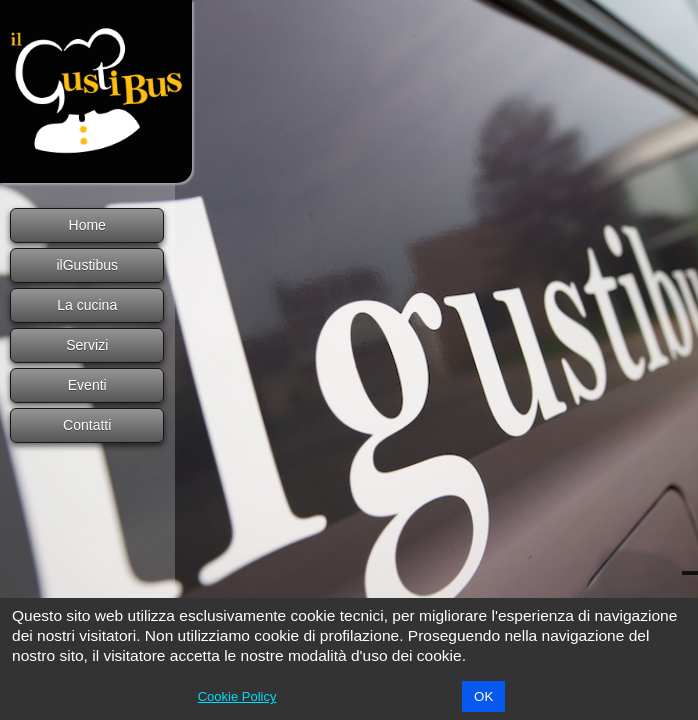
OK (483, 696)
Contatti (87, 425)
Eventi (87, 385)
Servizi (87, 345)
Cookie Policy (237, 696)
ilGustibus (87, 265)
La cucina (87, 305)
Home (87, 225)
